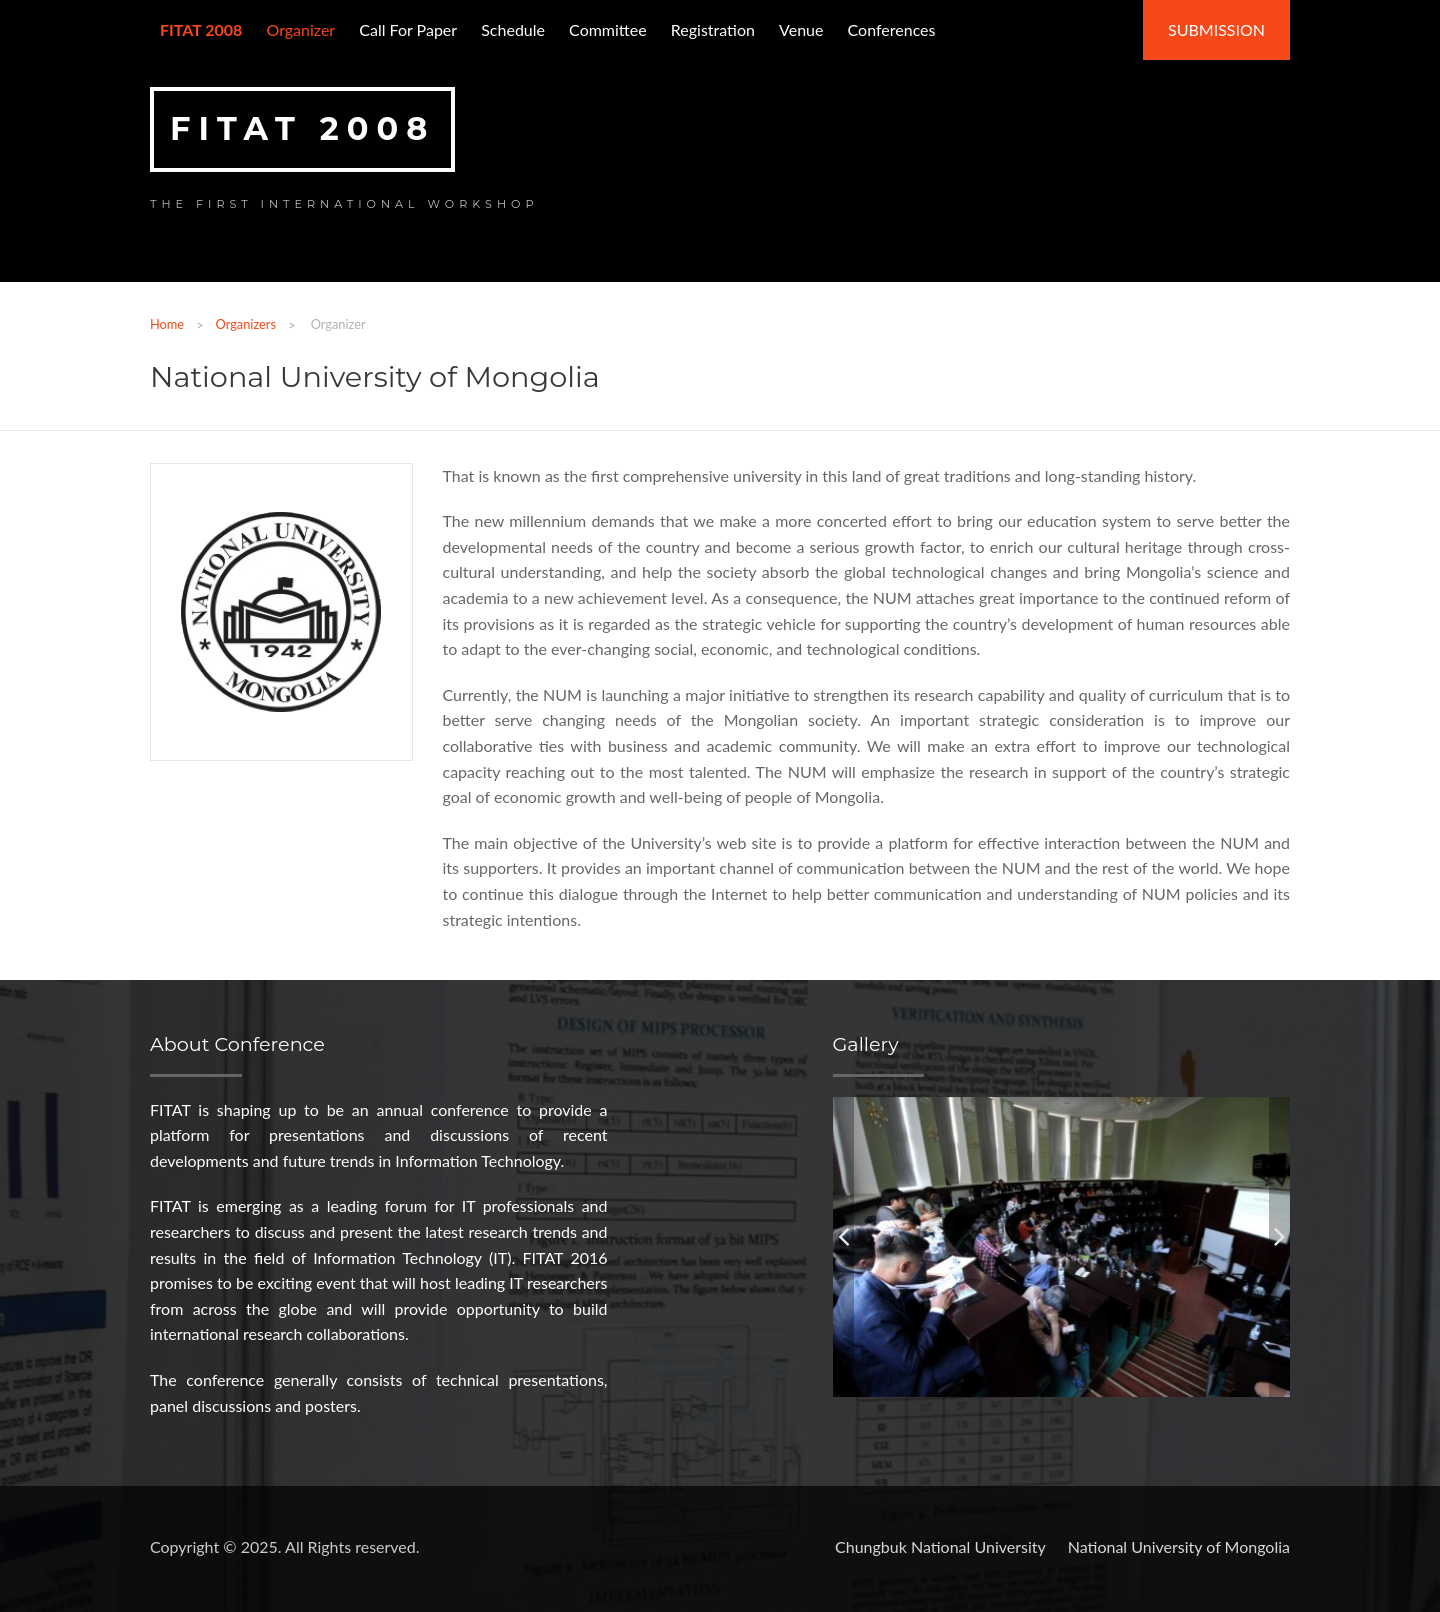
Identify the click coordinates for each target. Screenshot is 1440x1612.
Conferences (892, 29)
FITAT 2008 (302, 128)
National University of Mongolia (1179, 1546)
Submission (1216, 29)
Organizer (300, 29)
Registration (713, 29)
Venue (801, 29)
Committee (608, 29)
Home (167, 324)
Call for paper (408, 29)
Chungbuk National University (940, 1546)
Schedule (513, 29)
